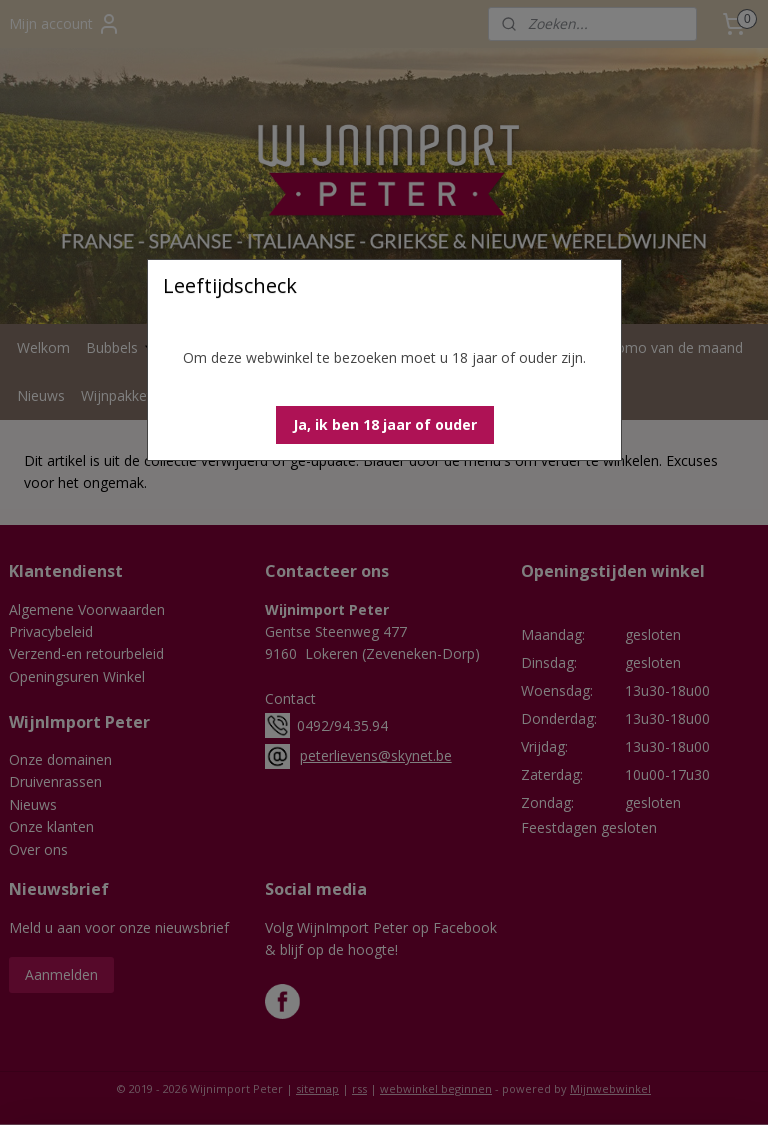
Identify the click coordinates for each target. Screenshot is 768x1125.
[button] (385, 425)
